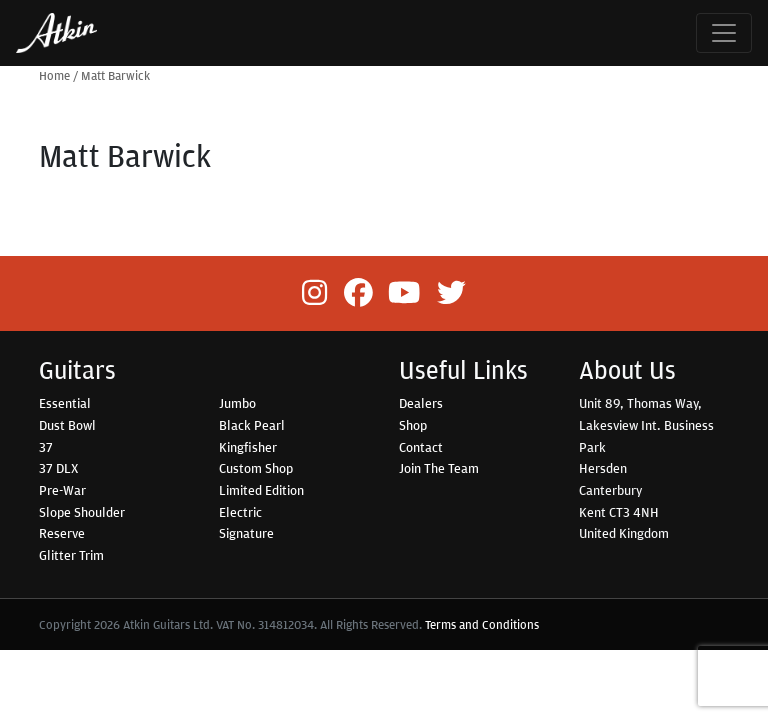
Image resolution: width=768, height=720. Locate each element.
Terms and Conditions (482, 624)
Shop (413, 425)
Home (54, 75)
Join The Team (439, 468)
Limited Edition (261, 490)
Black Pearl (252, 425)
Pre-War (62, 490)
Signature (246, 533)
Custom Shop (256, 468)
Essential (65, 403)
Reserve (62, 533)
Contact (421, 447)
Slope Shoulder (82, 512)
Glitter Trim (71, 555)
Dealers (421, 403)
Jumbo (237, 403)
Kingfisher (248, 447)
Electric (240, 512)
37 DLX (58, 468)
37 (46, 447)
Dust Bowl (67, 425)
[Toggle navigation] (724, 33)
